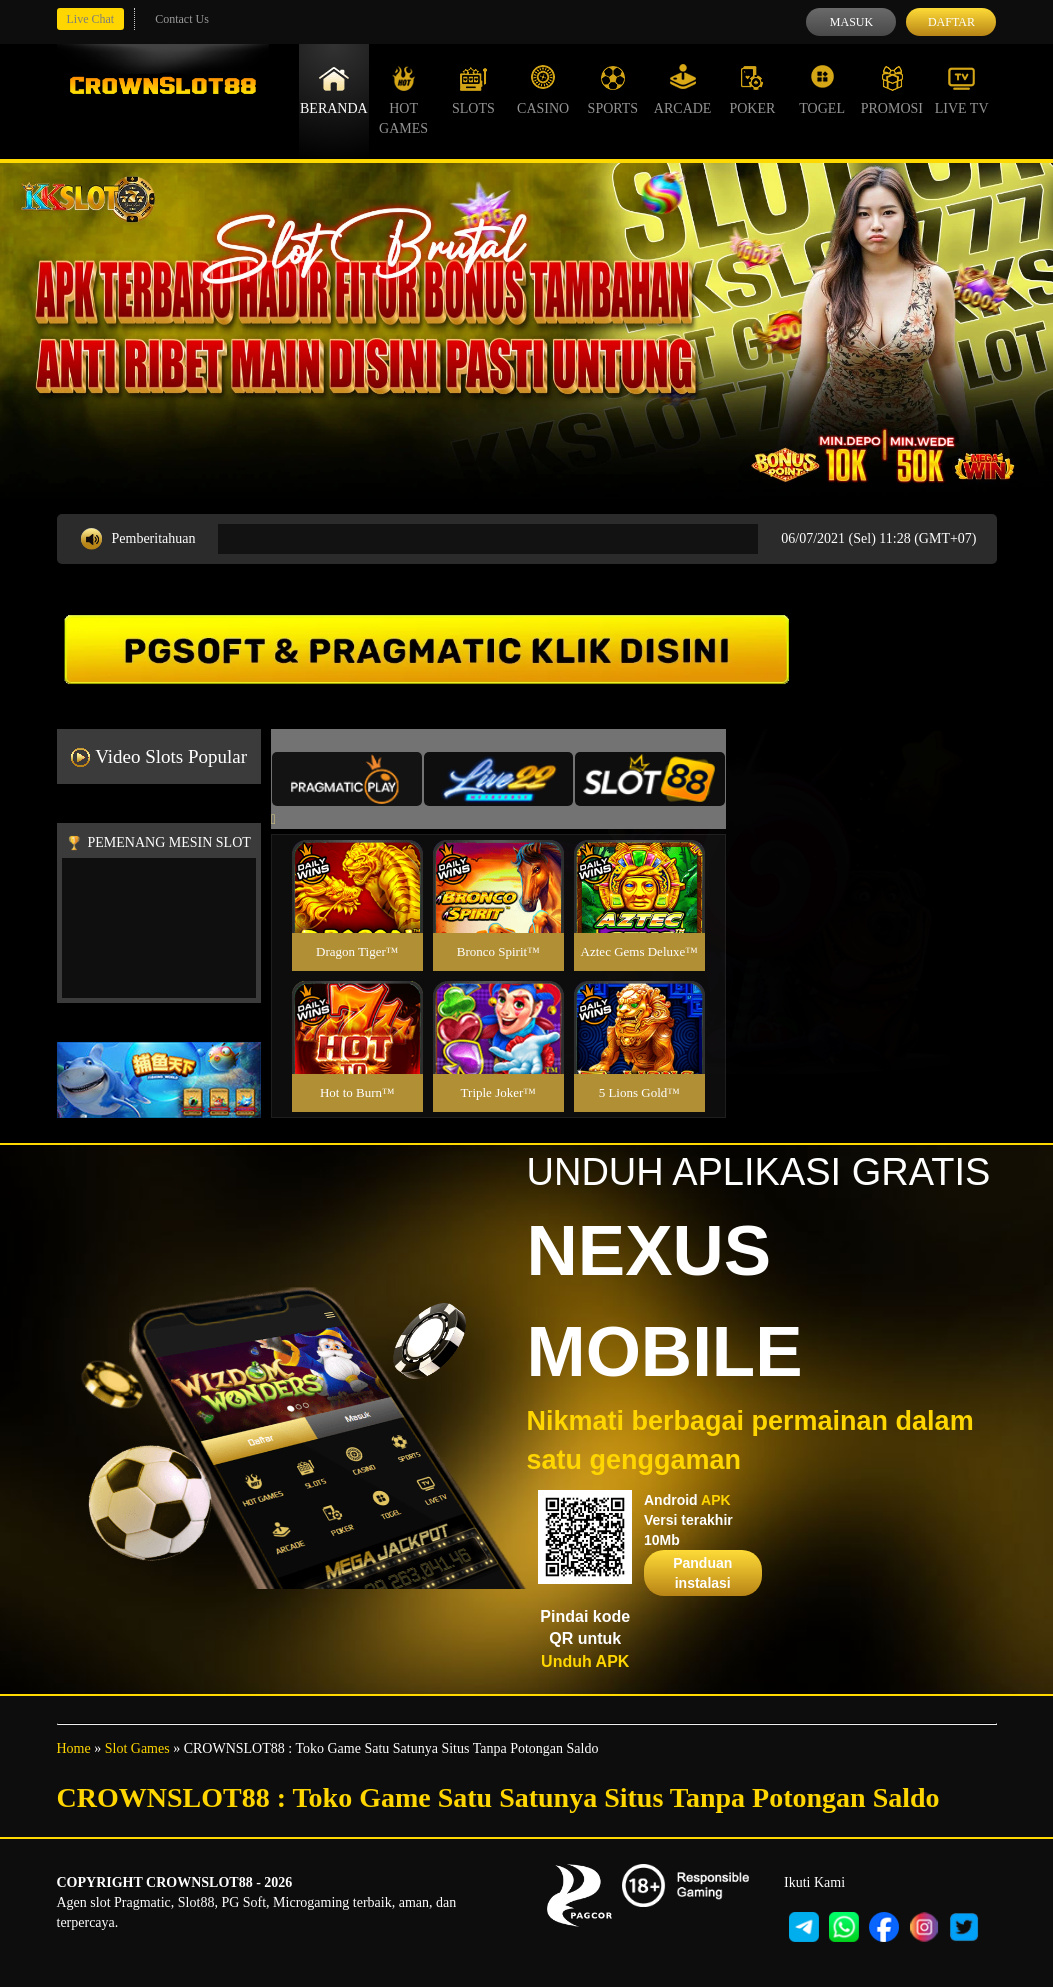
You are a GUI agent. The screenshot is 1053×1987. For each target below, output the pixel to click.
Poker (752, 90)
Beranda (334, 90)
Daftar (951, 22)
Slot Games (137, 1748)
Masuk (851, 22)
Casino (543, 90)
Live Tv (962, 90)
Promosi (892, 90)
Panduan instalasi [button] (702, 1573)
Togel (822, 90)
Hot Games (403, 100)
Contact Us (182, 19)
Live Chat (91, 19)
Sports (613, 90)
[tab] (347, 779)
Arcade (683, 90)
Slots (473, 90)
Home (74, 1748)
